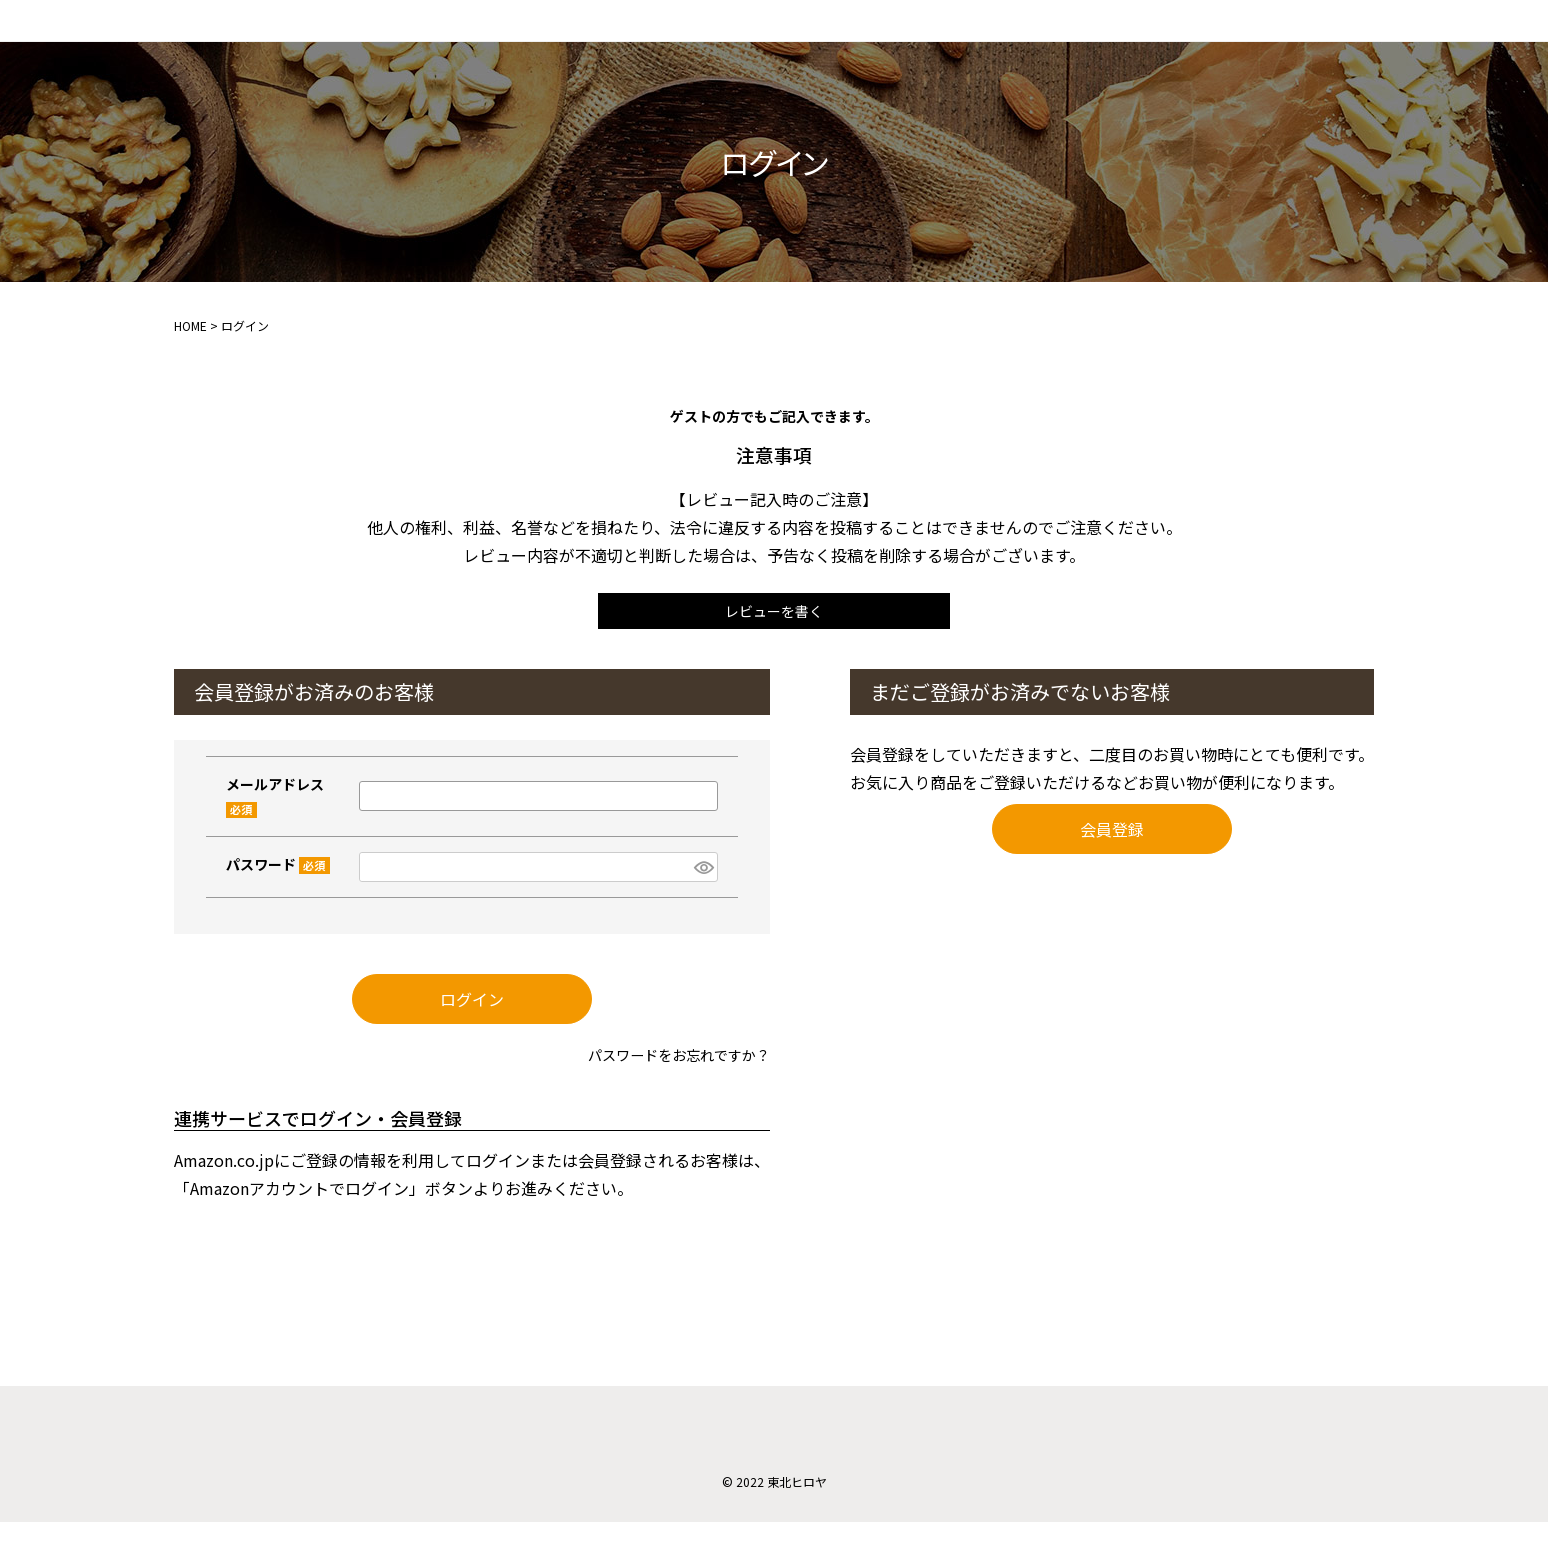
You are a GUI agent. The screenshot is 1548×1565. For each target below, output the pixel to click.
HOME (190, 353)
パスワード (278, 897)
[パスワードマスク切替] (703, 900)
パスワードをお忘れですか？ (666, 1097)
